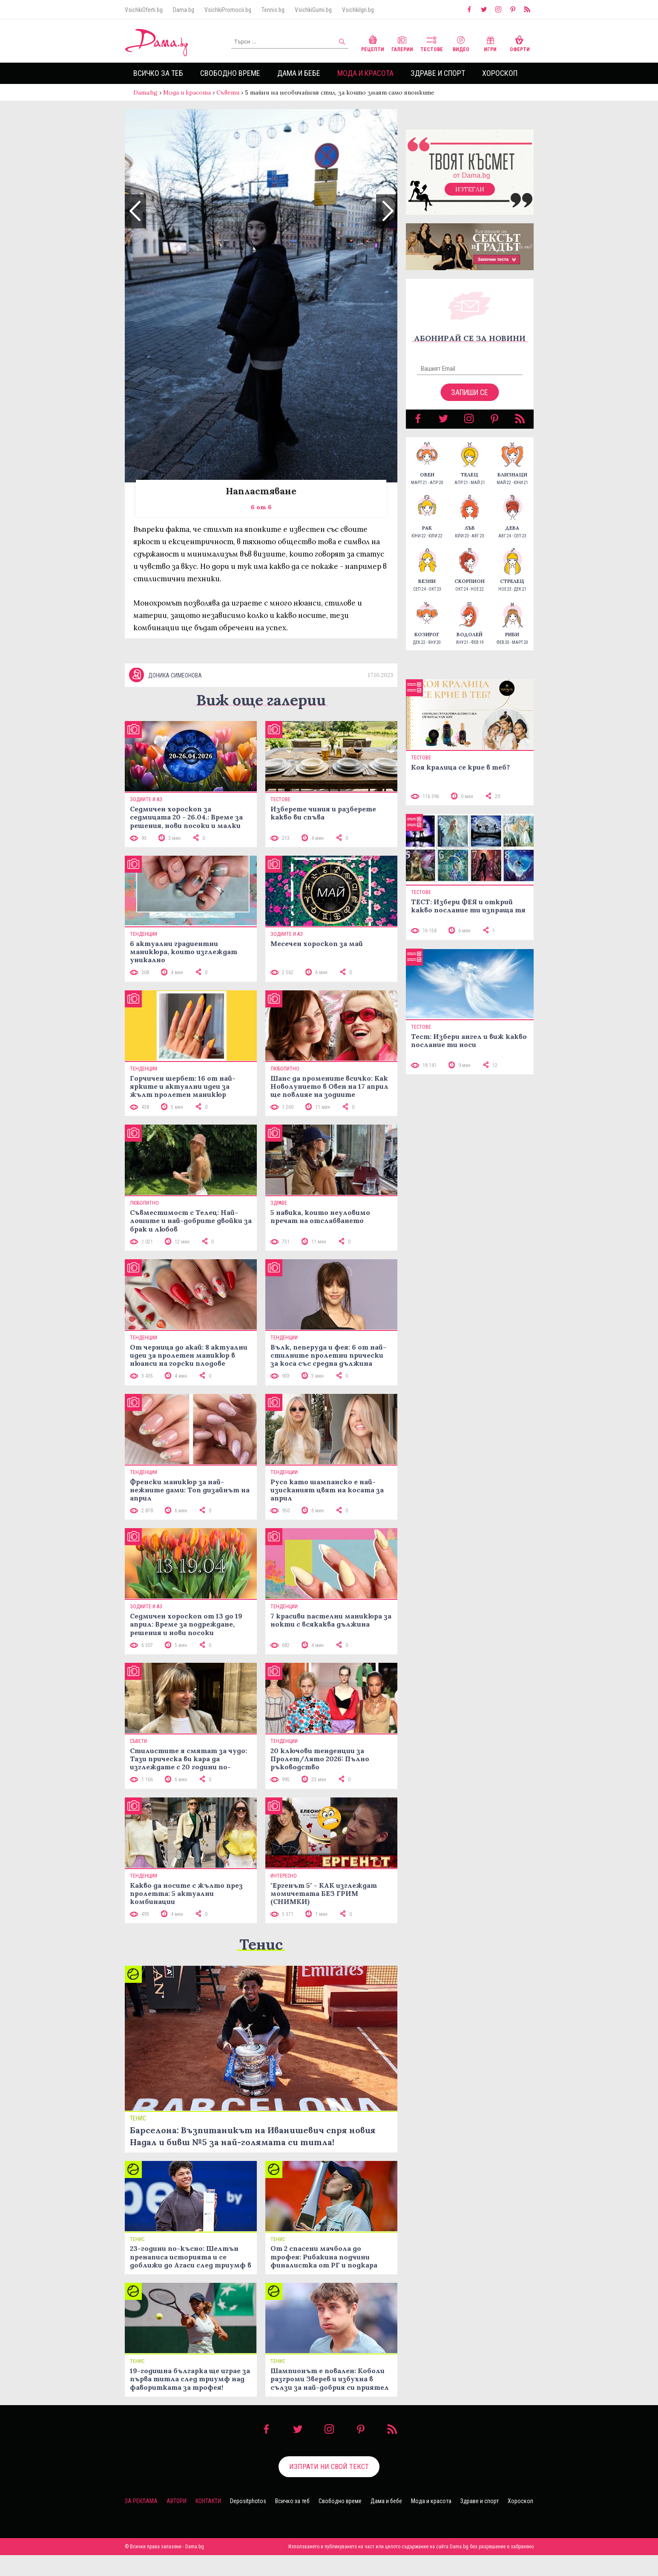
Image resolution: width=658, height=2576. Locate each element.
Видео (461, 42)
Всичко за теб (158, 73)
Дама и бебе (298, 73)
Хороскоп (499, 73)
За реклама (141, 2501)
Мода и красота (365, 73)
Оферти (520, 42)
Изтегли (469, 189)
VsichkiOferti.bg (144, 9)
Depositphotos (248, 2501)
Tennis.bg (272, 9)
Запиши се (469, 392)
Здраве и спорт (438, 73)
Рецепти (372, 42)
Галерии (402, 42)
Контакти (208, 2501)
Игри (490, 42)
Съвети (227, 92)
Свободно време (230, 73)
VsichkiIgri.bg (358, 9)
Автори (177, 2501)
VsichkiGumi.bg (313, 9)
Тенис (261, 1944)
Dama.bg (183, 9)
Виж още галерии (261, 700)
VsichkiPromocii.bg (227, 9)
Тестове (431, 42)
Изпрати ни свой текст (329, 2466)
